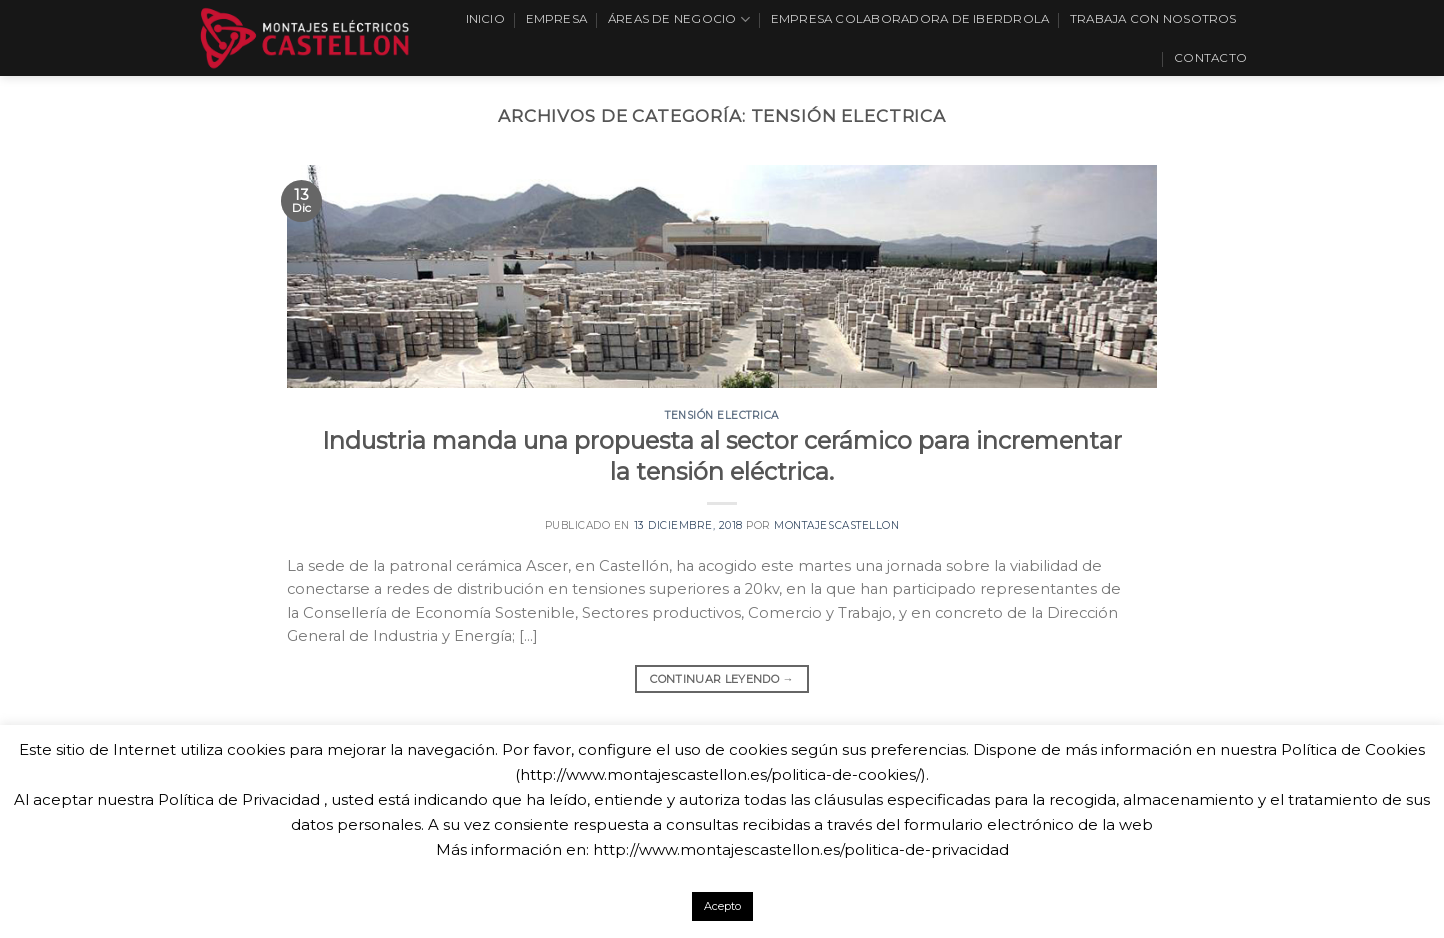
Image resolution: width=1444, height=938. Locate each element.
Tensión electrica (722, 415)
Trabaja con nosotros (1153, 19)
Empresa (557, 19)
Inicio (485, 19)
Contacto (1210, 58)
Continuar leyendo (721, 680)
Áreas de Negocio (679, 19)
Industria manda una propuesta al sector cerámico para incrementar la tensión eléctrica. (722, 456)
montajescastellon (836, 525)
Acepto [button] (722, 906)
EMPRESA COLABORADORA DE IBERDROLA (910, 19)
